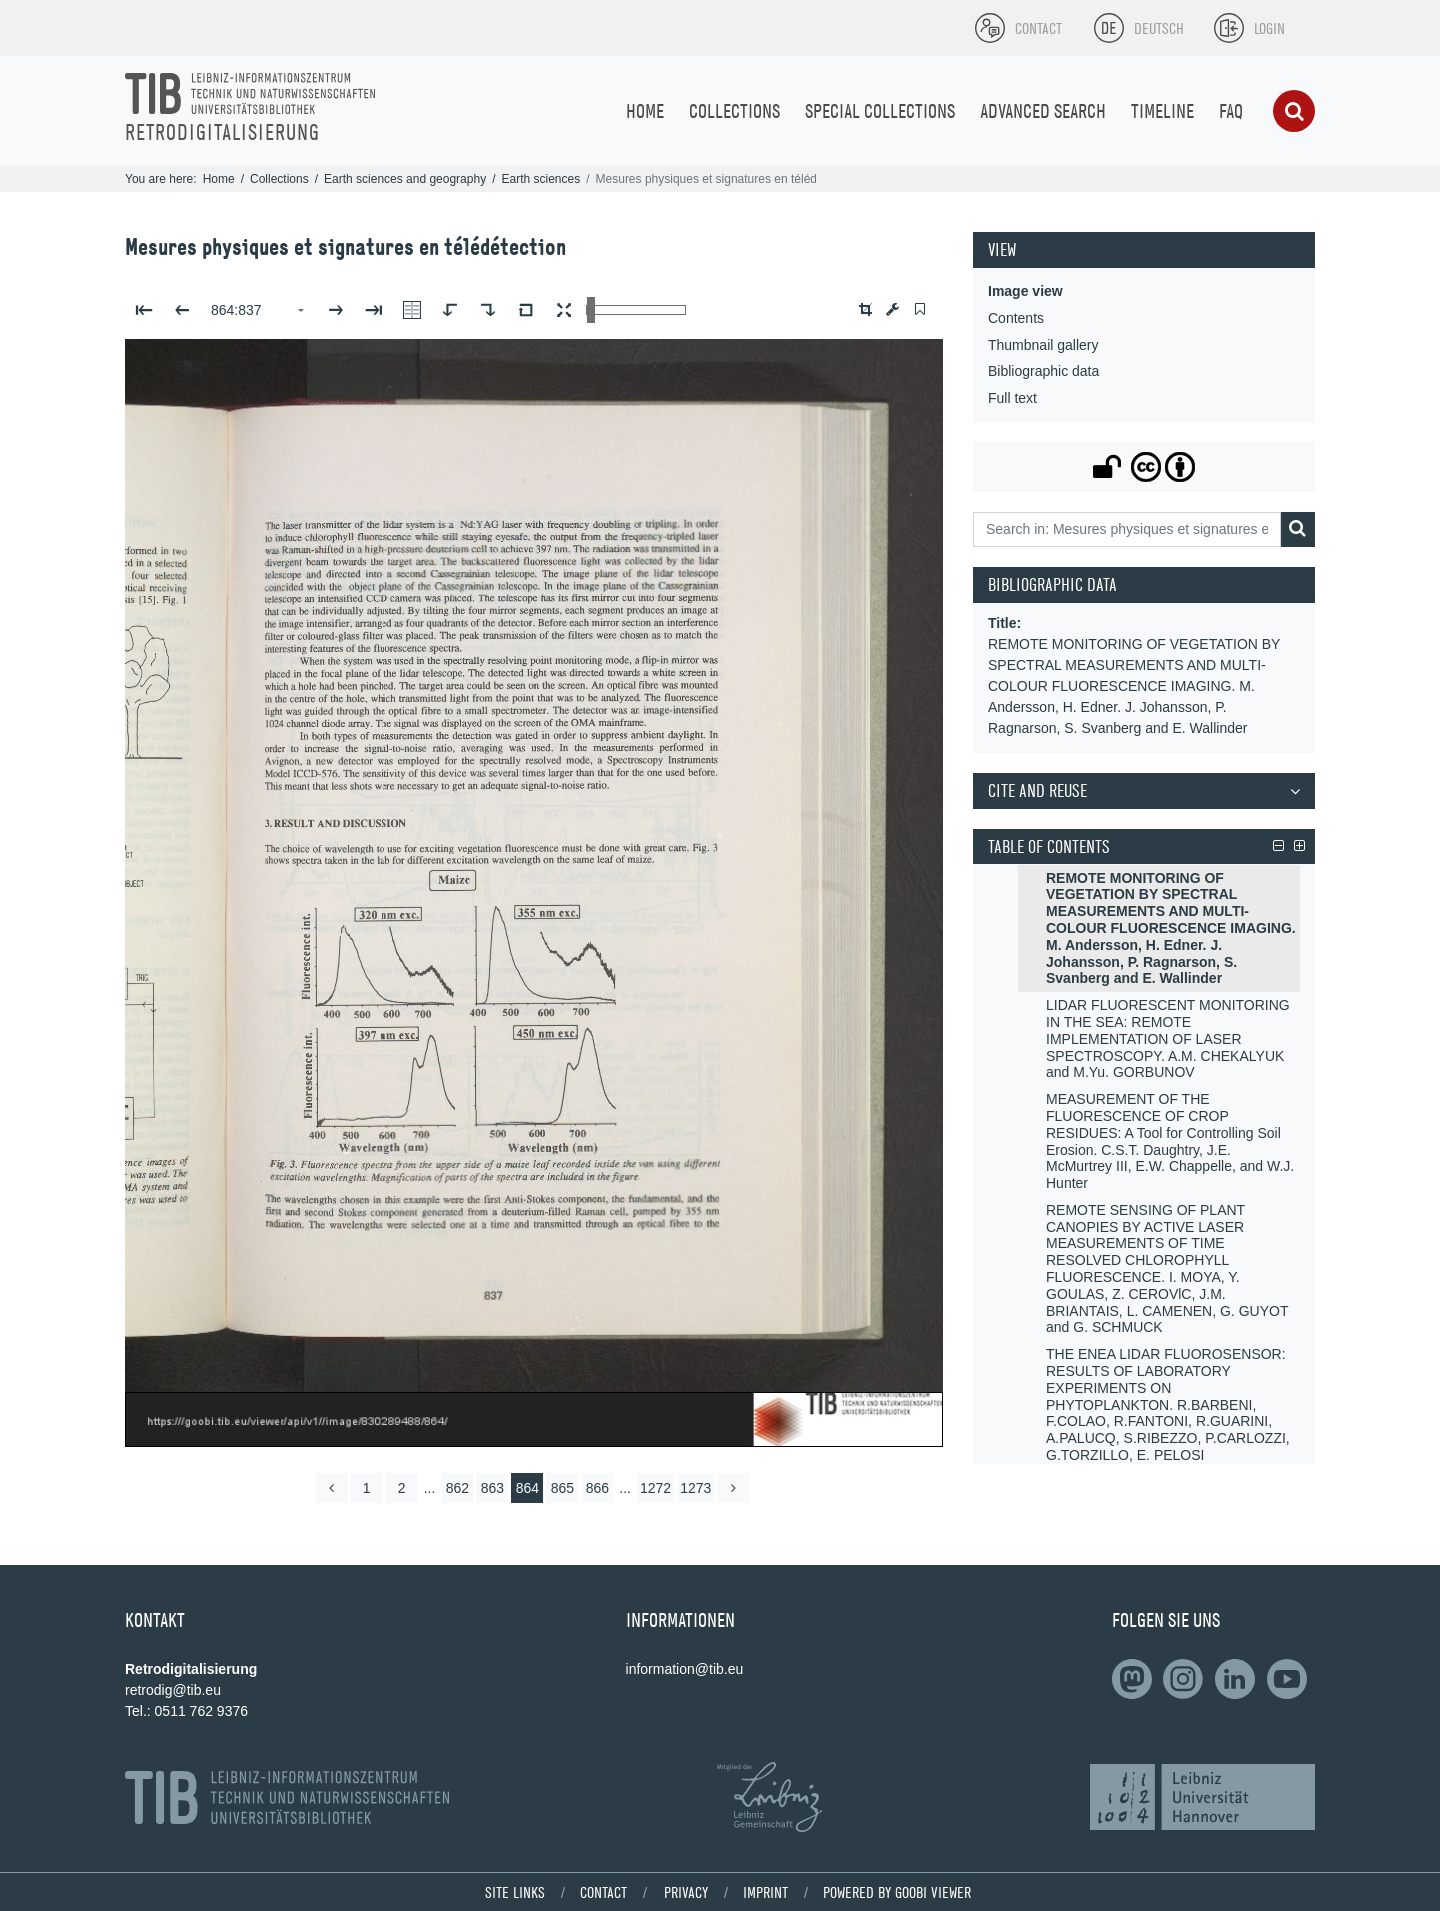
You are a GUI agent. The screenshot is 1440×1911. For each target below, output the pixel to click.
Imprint (765, 1892)
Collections (279, 179)
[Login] (1249, 28)
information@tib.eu (685, 1669)
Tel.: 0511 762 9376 (186, 1711)
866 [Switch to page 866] (597, 1488)
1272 (655, 1488)
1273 (695, 1488)
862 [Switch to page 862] (457, 1488)
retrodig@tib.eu (173, 1690)
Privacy (686, 1892)
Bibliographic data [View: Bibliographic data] (1043, 371)
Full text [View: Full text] (1012, 398)
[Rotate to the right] (488, 310)
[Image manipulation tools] (892, 309)
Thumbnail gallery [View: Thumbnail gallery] (1043, 345)
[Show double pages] (412, 310)
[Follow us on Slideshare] (1187, 1679)
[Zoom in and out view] (636, 310)
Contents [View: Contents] (1016, 318)
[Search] (1294, 111)
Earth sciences (540, 179)
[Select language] (1109, 28)
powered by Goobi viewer (897, 1892)
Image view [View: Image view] (1025, 291)
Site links (515, 1892)
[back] (332, 1488)
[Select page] (259, 310)
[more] (733, 1488)
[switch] (920, 309)
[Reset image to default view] (526, 310)
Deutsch (1159, 28)
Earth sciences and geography (405, 179)
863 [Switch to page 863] (492, 1488)
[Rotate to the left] (450, 310)
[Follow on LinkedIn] (1136, 1679)
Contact (603, 1892)
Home (219, 179)
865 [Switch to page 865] (562, 1488)
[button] (865, 309)
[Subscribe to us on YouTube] (1291, 1679)
